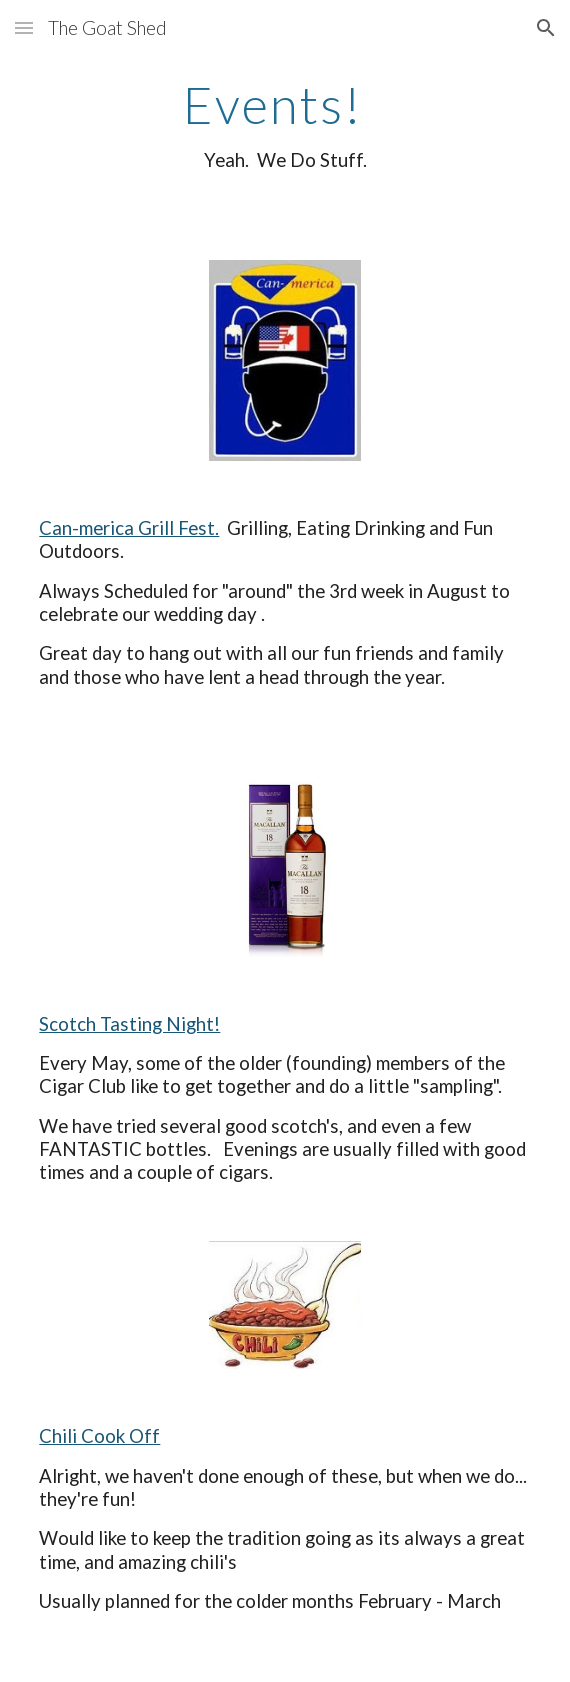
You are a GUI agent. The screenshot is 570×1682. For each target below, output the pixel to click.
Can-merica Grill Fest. (129, 528)
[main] (284, 124)
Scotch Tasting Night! (129, 1024)
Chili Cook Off (99, 1436)
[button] (24, 27)
